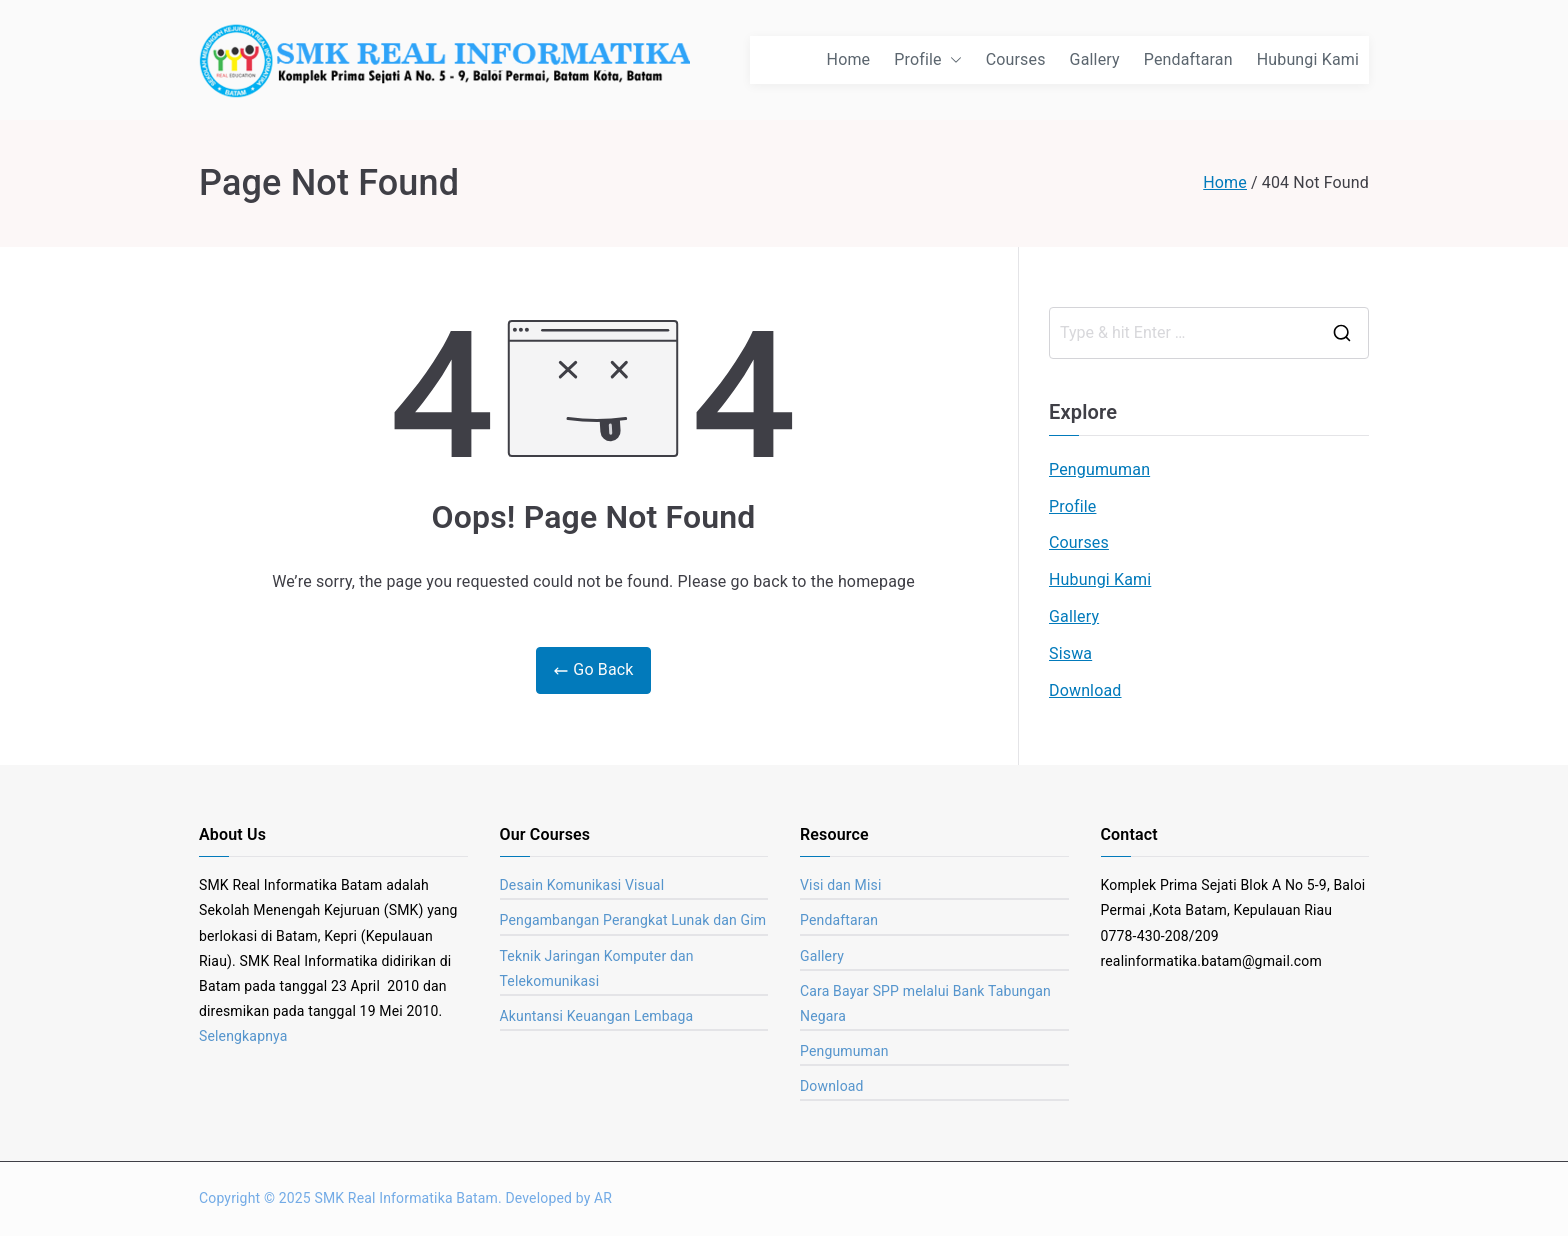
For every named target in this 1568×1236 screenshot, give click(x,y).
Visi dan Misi (840, 885)
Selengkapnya (243, 1036)
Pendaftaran (1188, 59)
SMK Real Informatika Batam (406, 1198)
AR (603, 1198)
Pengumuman (1099, 469)
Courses (1016, 59)
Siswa (1070, 653)
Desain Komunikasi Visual (582, 885)
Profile (927, 60)
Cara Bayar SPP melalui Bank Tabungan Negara (925, 1003)
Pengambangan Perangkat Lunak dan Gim (633, 920)
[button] (952, 60)
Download (1085, 690)
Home (849, 59)
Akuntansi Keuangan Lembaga (597, 1016)
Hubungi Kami (1308, 59)
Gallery (1095, 59)
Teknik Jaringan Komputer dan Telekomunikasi (597, 968)
